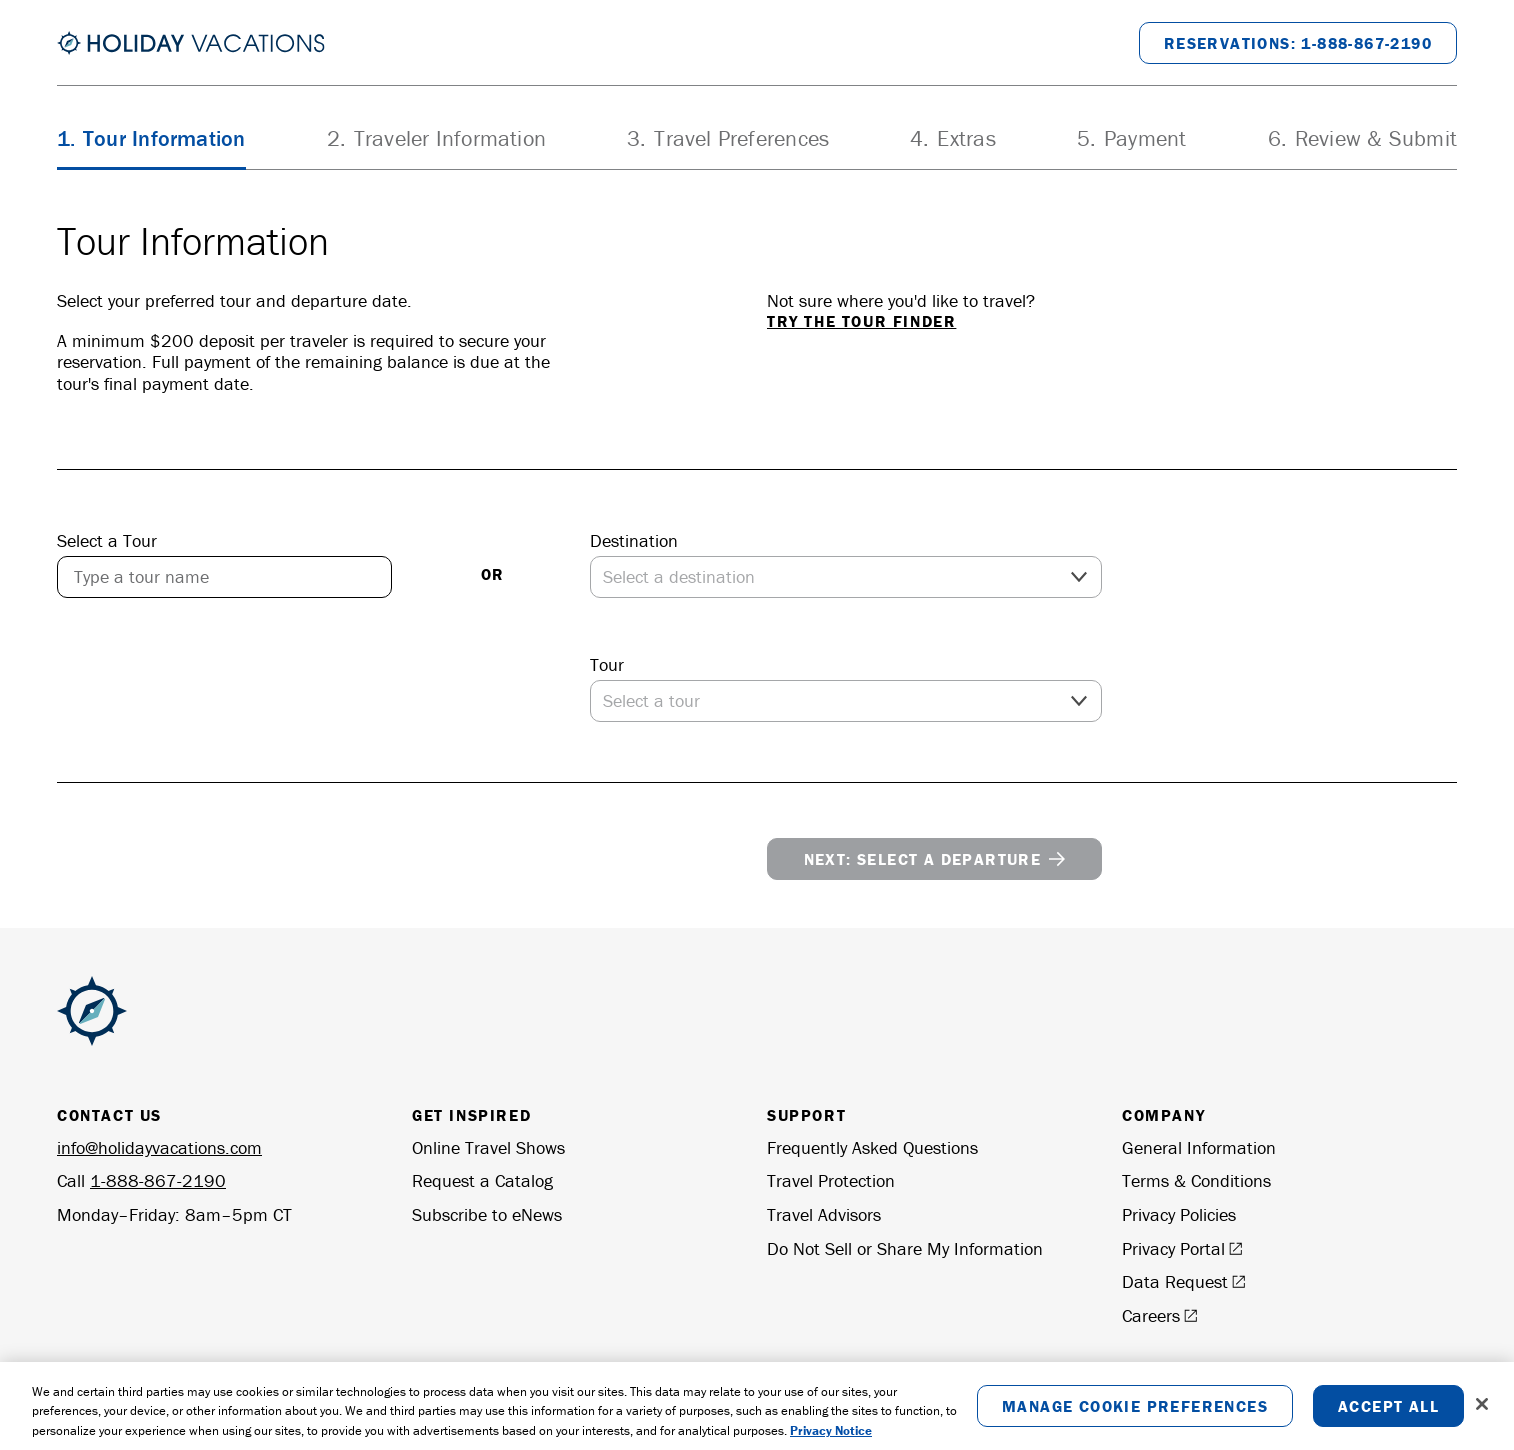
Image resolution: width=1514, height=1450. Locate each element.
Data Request (1184, 1282)
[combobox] (224, 577)
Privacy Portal (1182, 1249)
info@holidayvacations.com (159, 1147)
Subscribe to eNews (487, 1215)
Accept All (1388, 1412)
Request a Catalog (482, 1181)
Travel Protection (831, 1181)
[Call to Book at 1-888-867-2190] (1298, 43)
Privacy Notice (831, 1436)
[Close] (1482, 1410)
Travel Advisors (824, 1215)
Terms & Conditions (1196, 1181)
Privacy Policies (1179, 1215)
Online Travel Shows (488, 1148)
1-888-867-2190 (158, 1180)
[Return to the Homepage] (191, 43)
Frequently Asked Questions (872, 1148)
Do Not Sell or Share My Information (905, 1249)
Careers (1160, 1316)
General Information (1199, 1148)
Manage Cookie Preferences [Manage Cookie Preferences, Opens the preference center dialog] (1135, 1412)
